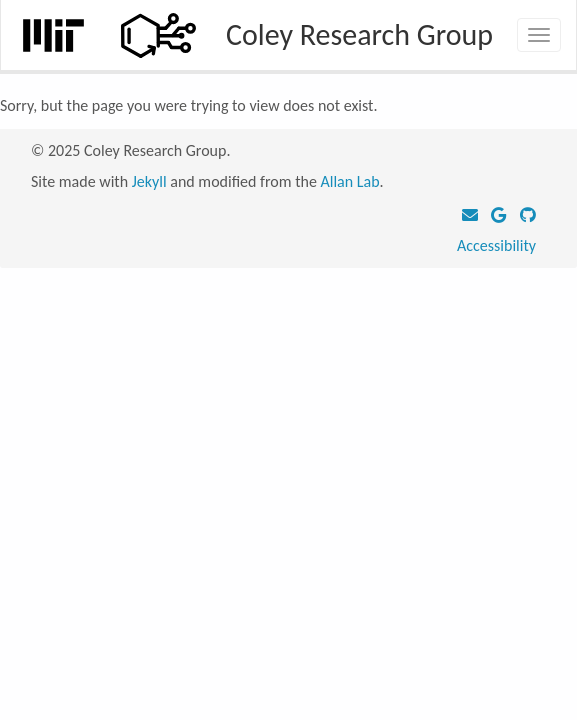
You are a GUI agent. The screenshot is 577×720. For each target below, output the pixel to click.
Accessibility (496, 245)
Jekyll (149, 181)
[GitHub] (528, 215)
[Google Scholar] (503, 215)
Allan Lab (349, 181)
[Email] (475, 215)
